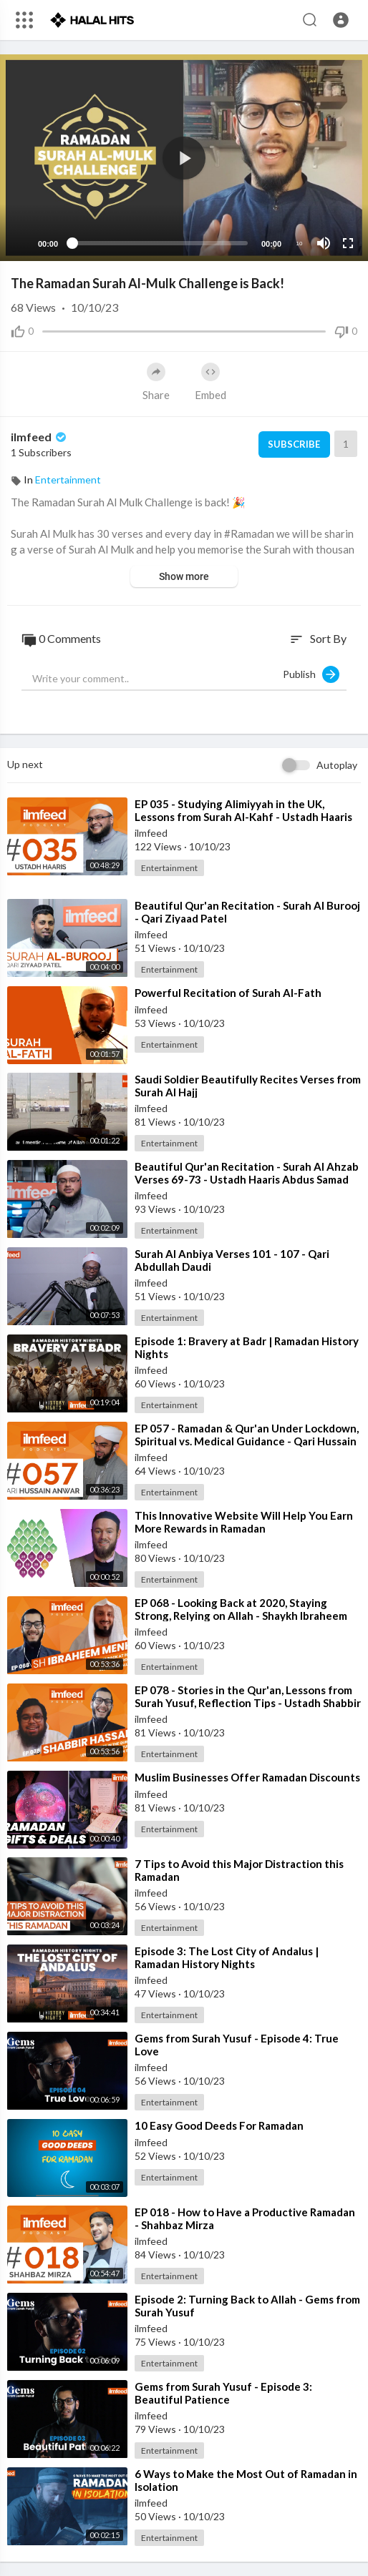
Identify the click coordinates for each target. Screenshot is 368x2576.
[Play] (18, 243)
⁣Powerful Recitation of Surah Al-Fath (228, 992)
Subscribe (294, 444)
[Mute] (323, 243)
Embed (210, 382)
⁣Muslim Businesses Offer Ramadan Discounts (247, 1777)
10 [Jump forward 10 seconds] (299, 243)
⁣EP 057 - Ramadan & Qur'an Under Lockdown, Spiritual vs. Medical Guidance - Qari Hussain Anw (247, 1441)
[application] (184, 157)
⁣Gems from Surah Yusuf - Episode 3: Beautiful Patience (223, 2393)
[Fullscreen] (348, 243)
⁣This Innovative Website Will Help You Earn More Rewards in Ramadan (244, 1522)
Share (156, 382)
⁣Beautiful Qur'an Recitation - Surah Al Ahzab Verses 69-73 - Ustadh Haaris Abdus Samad (247, 1173)
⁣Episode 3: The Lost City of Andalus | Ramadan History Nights (227, 1957)
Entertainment (68, 479)
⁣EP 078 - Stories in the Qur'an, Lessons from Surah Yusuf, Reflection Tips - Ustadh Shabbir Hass (248, 1702)
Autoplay (336, 765)
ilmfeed (40, 436)
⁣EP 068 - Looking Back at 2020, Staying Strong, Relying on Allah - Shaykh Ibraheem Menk (241, 1615)
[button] (340, 20)
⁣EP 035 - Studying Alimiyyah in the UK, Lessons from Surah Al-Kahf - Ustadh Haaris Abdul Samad (243, 816)
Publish (311, 674)
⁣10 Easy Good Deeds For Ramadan (219, 2125)
